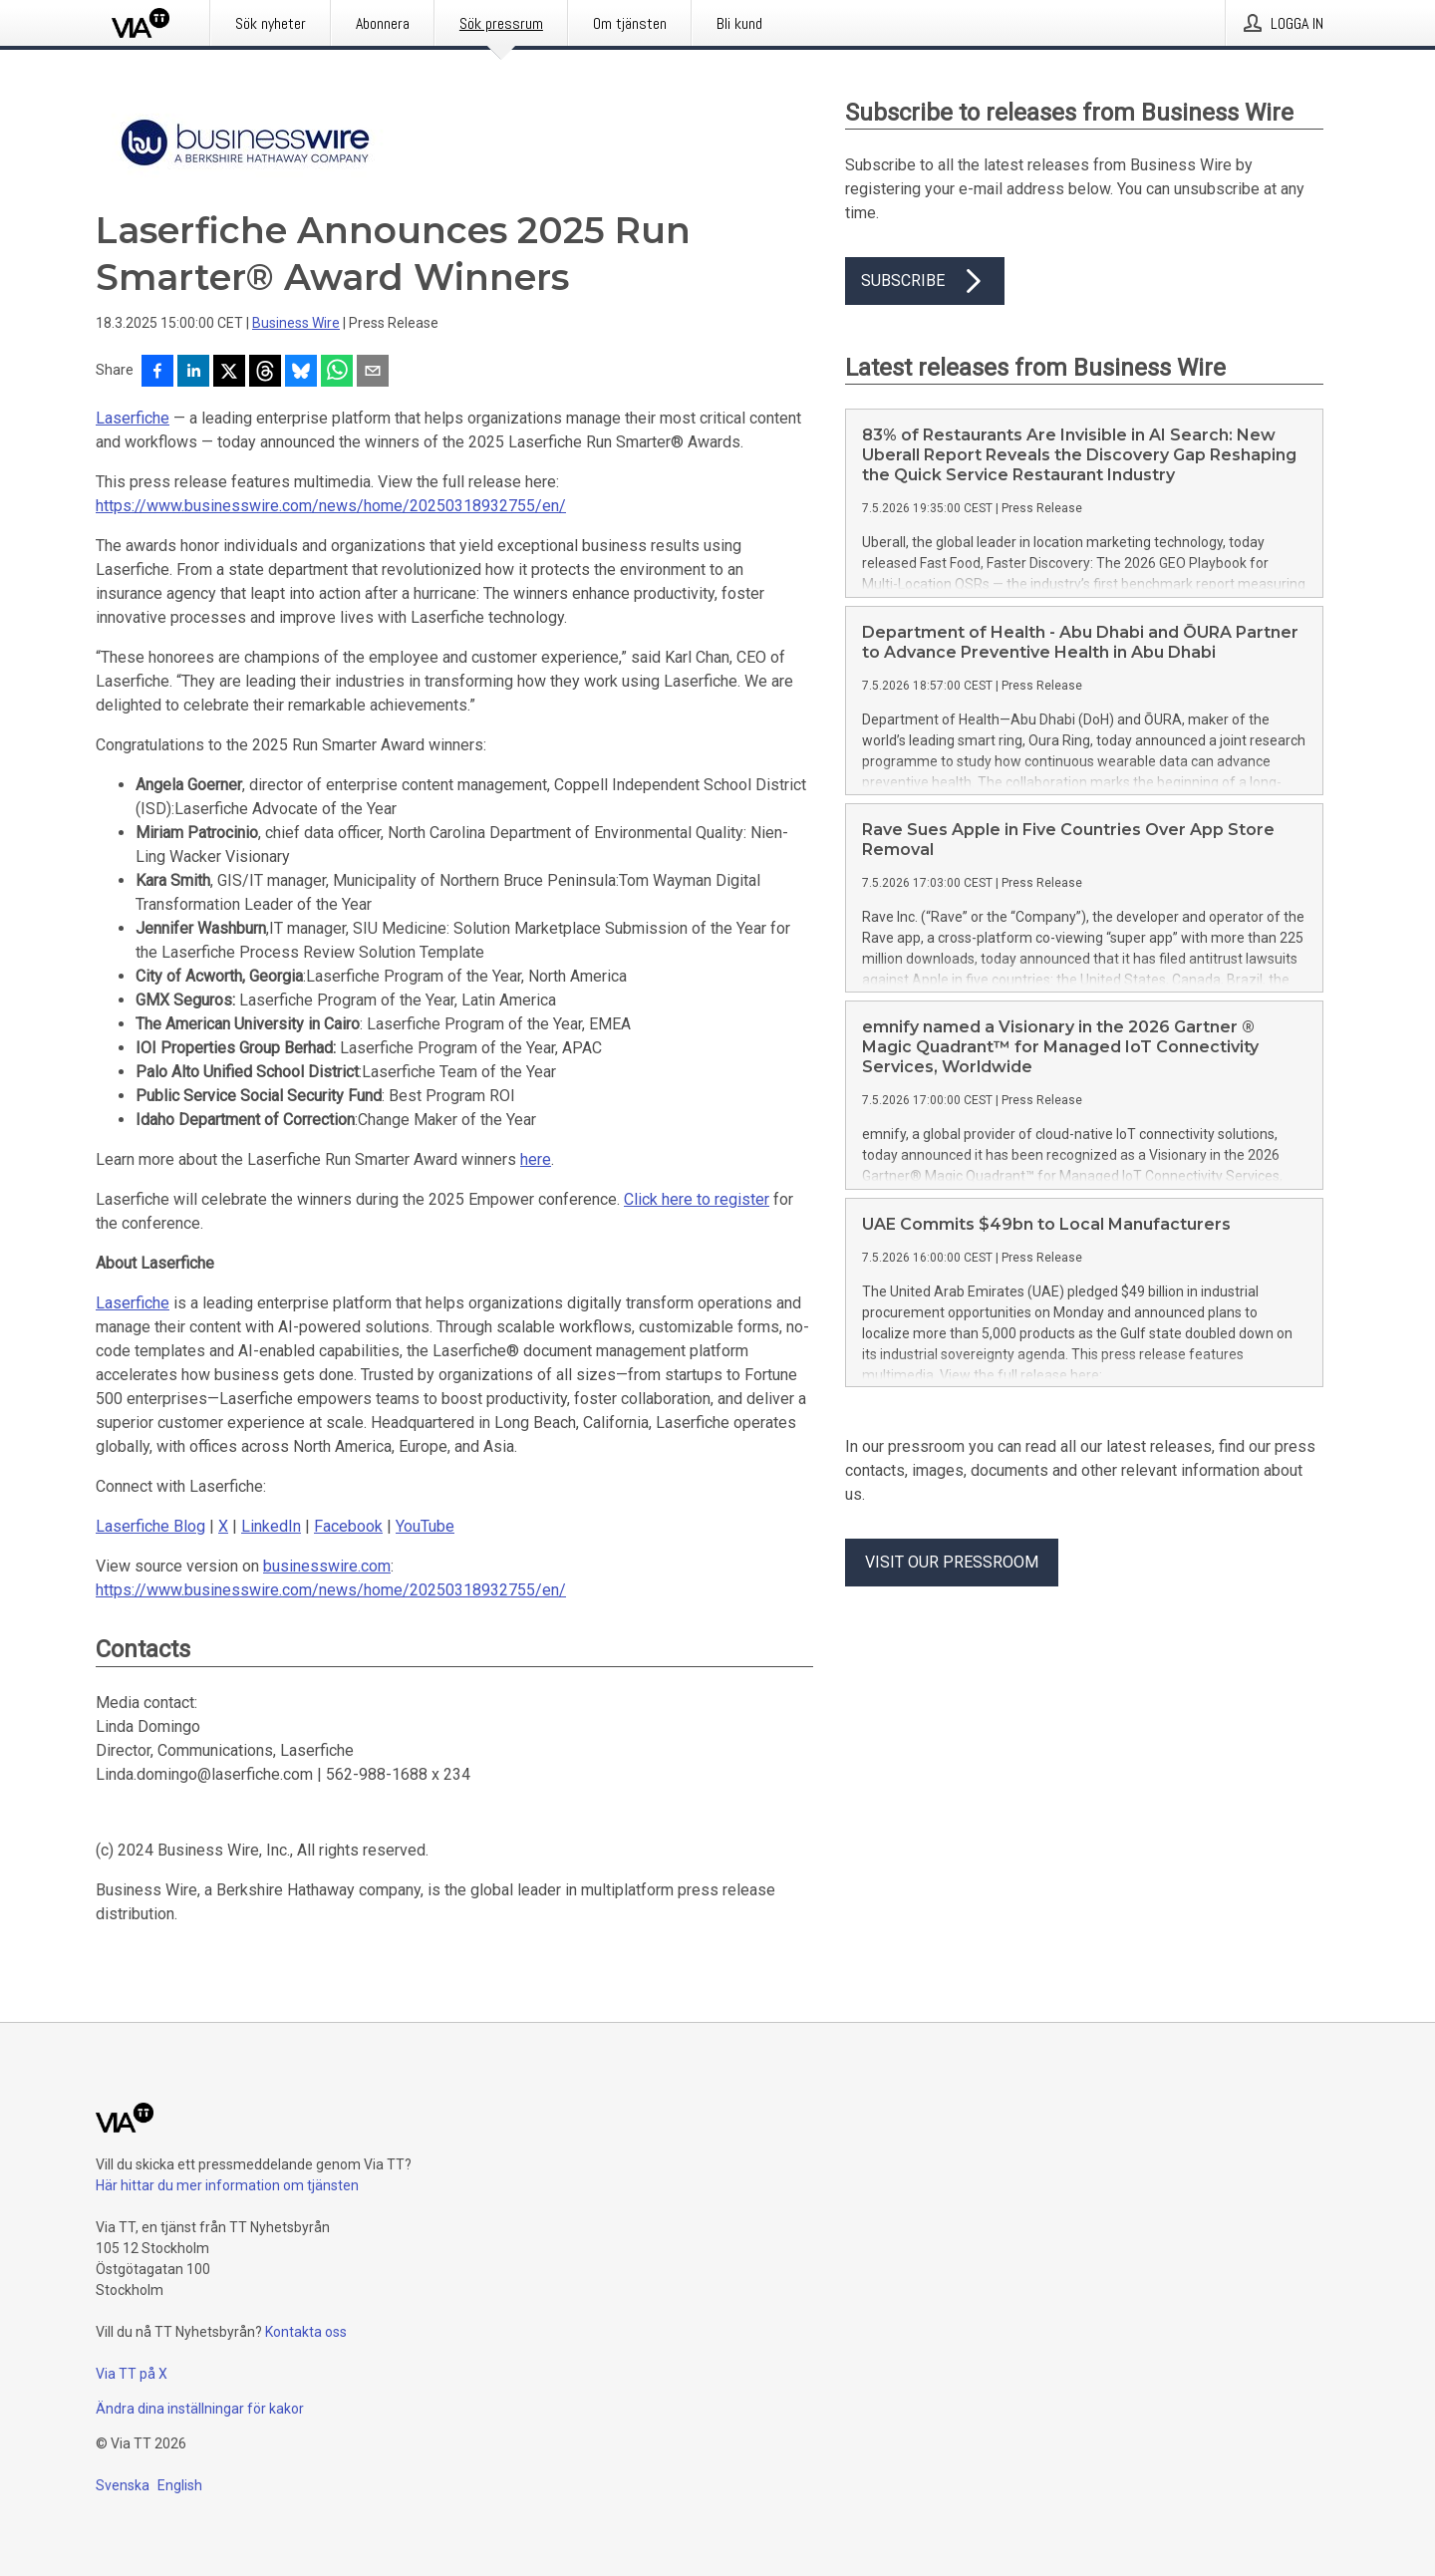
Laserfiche (132, 418)
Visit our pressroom (951, 1562)
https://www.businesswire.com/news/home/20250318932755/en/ (331, 505)
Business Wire (296, 323)
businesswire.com (327, 1566)
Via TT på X (131, 2374)
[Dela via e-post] (373, 373)
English (179, 2485)
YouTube (425, 1526)
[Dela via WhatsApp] (337, 373)
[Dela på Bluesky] (301, 373)
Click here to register (696, 1199)
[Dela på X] (229, 373)
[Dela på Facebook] (157, 373)
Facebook (348, 1526)
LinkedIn (271, 1526)
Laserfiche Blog (150, 1526)
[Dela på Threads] (265, 373)
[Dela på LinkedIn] (193, 373)
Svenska (122, 2485)
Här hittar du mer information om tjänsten (227, 2185)
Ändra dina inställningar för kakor (200, 2409)
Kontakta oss (306, 2332)
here (535, 1159)
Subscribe (925, 281)
